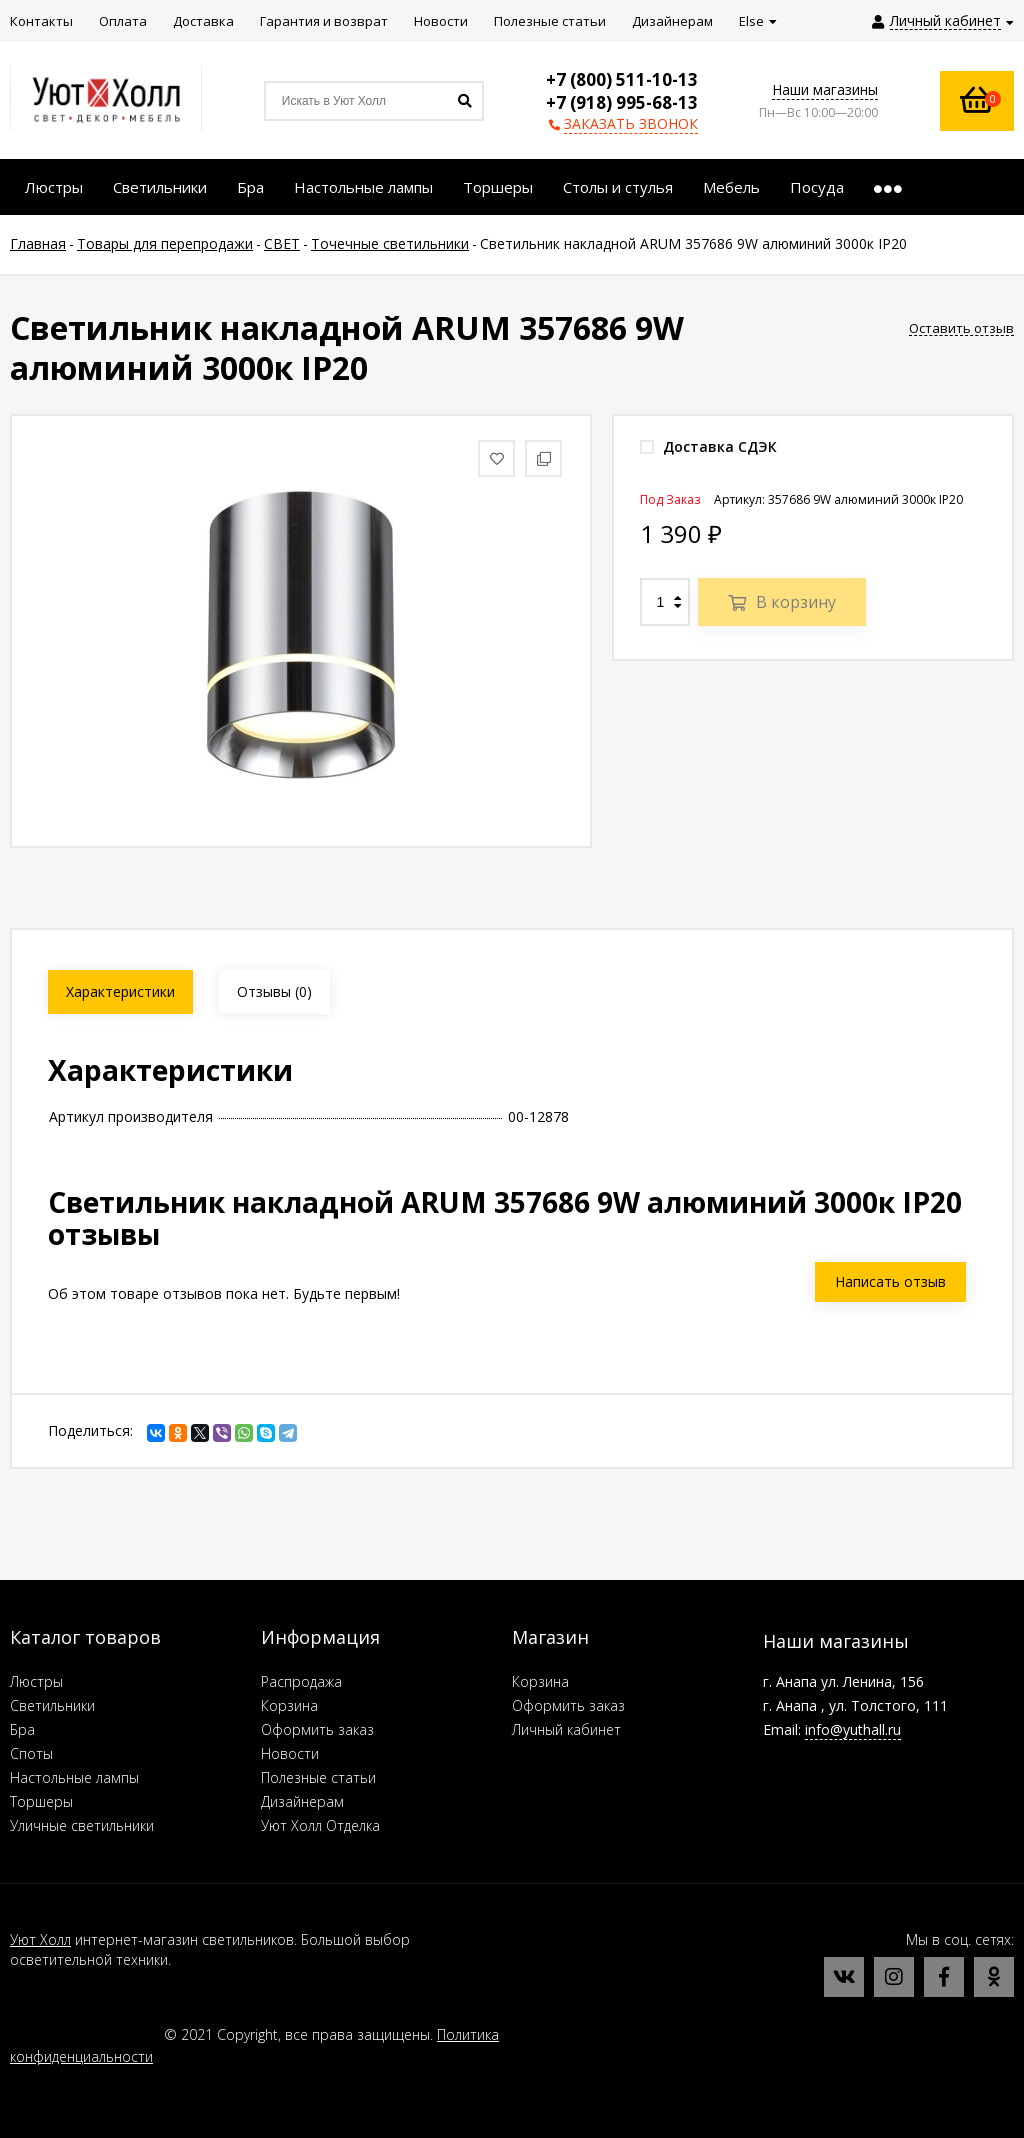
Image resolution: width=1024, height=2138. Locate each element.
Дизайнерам (302, 1801)
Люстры (36, 1681)
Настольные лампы (74, 1777)
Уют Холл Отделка (320, 1825)
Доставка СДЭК (708, 446)
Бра (22, 1729)
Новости (290, 1753)
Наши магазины (825, 89)
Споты (31, 1753)
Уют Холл (40, 1939)
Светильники (52, 1705)
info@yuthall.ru (853, 1729)
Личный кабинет (566, 1729)
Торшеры (41, 1801)
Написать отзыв (890, 1281)
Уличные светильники (82, 1825)
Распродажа (301, 1681)
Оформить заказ (317, 1729)
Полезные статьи (318, 1777)
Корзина (289, 1705)
